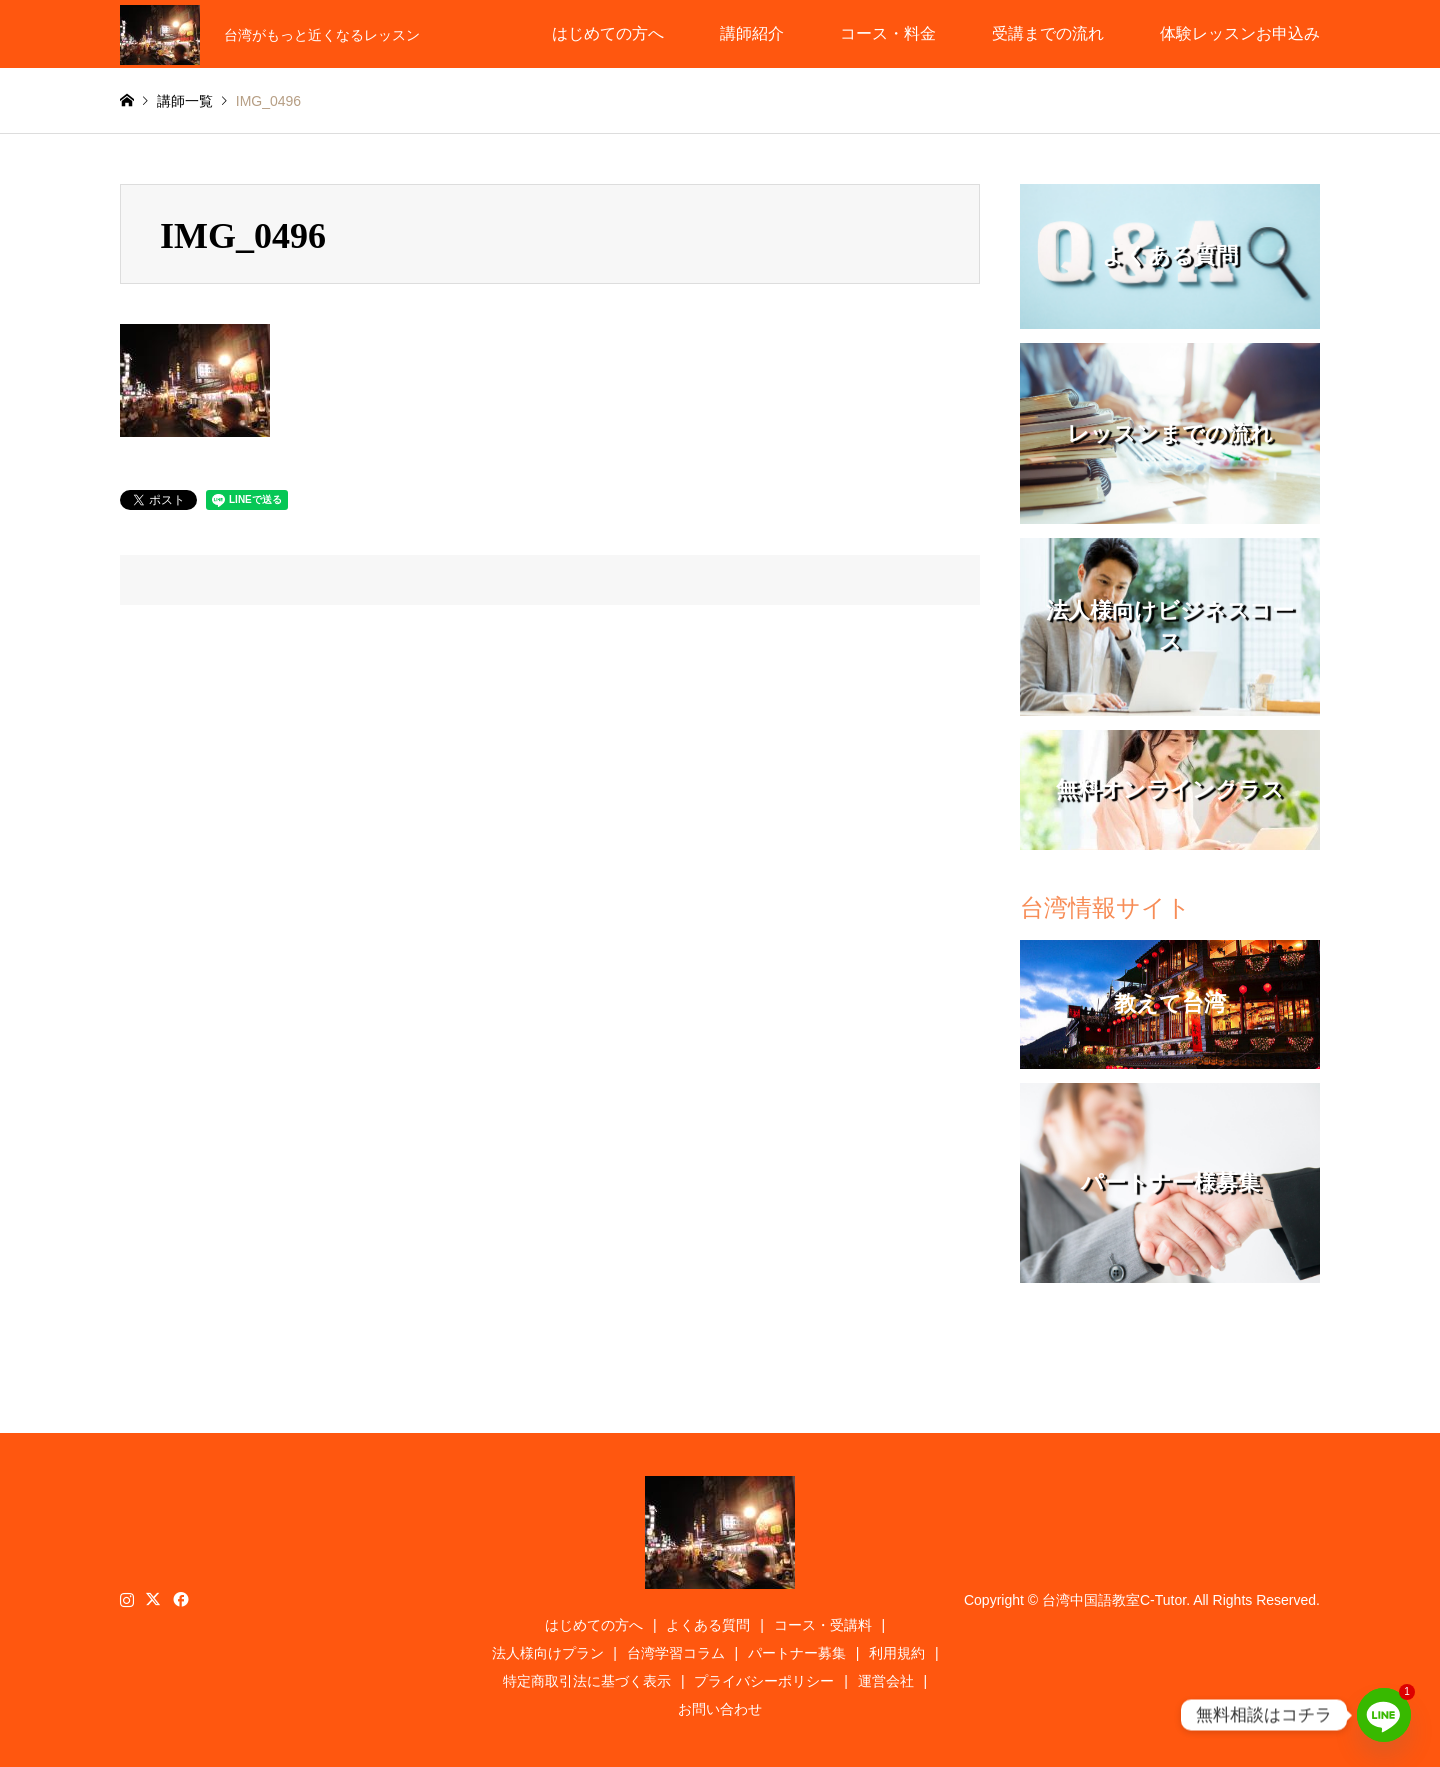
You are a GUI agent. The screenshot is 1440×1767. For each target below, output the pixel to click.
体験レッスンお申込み (1240, 33)
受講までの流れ (1048, 33)
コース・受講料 (823, 1625)
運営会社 (886, 1681)
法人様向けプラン (548, 1653)
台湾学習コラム (676, 1653)
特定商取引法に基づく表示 (587, 1681)
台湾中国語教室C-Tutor (1114, 1600)
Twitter (153, 1599)
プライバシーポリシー (764, 1681)
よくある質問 (708, 1625)
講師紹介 (752, 33)
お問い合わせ (720, 1709)
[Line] (1384, 1715)
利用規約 (897, 1653)
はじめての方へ (608, 33)
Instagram (127, 1599)
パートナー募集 (797, 1653)
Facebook (179, 1599)
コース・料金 (888, 33)
